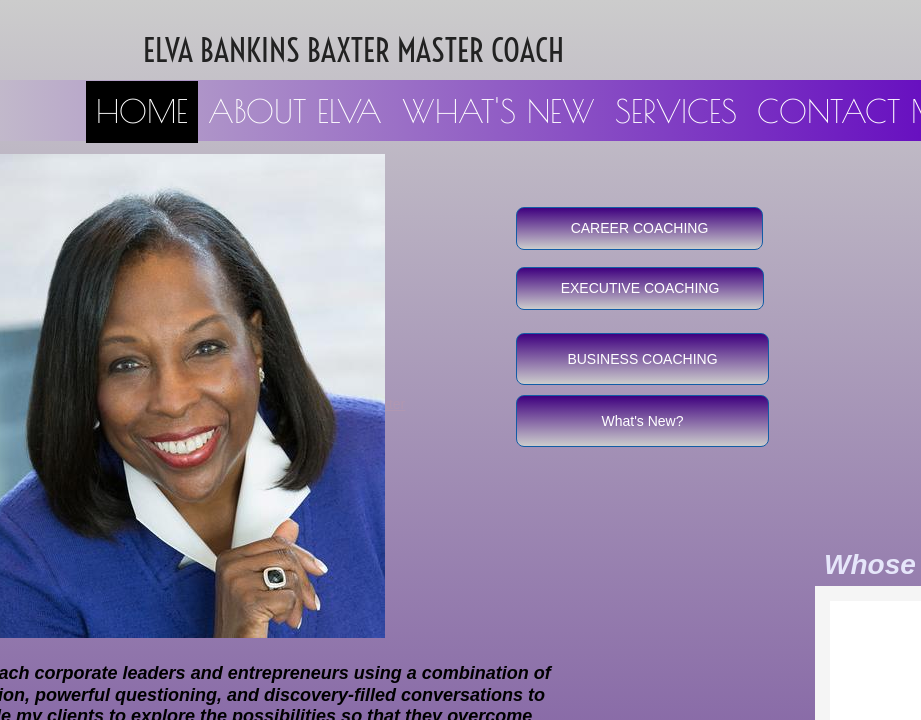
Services (676, 111)
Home (142, 111)
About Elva (295, 111)
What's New (498, 111)
